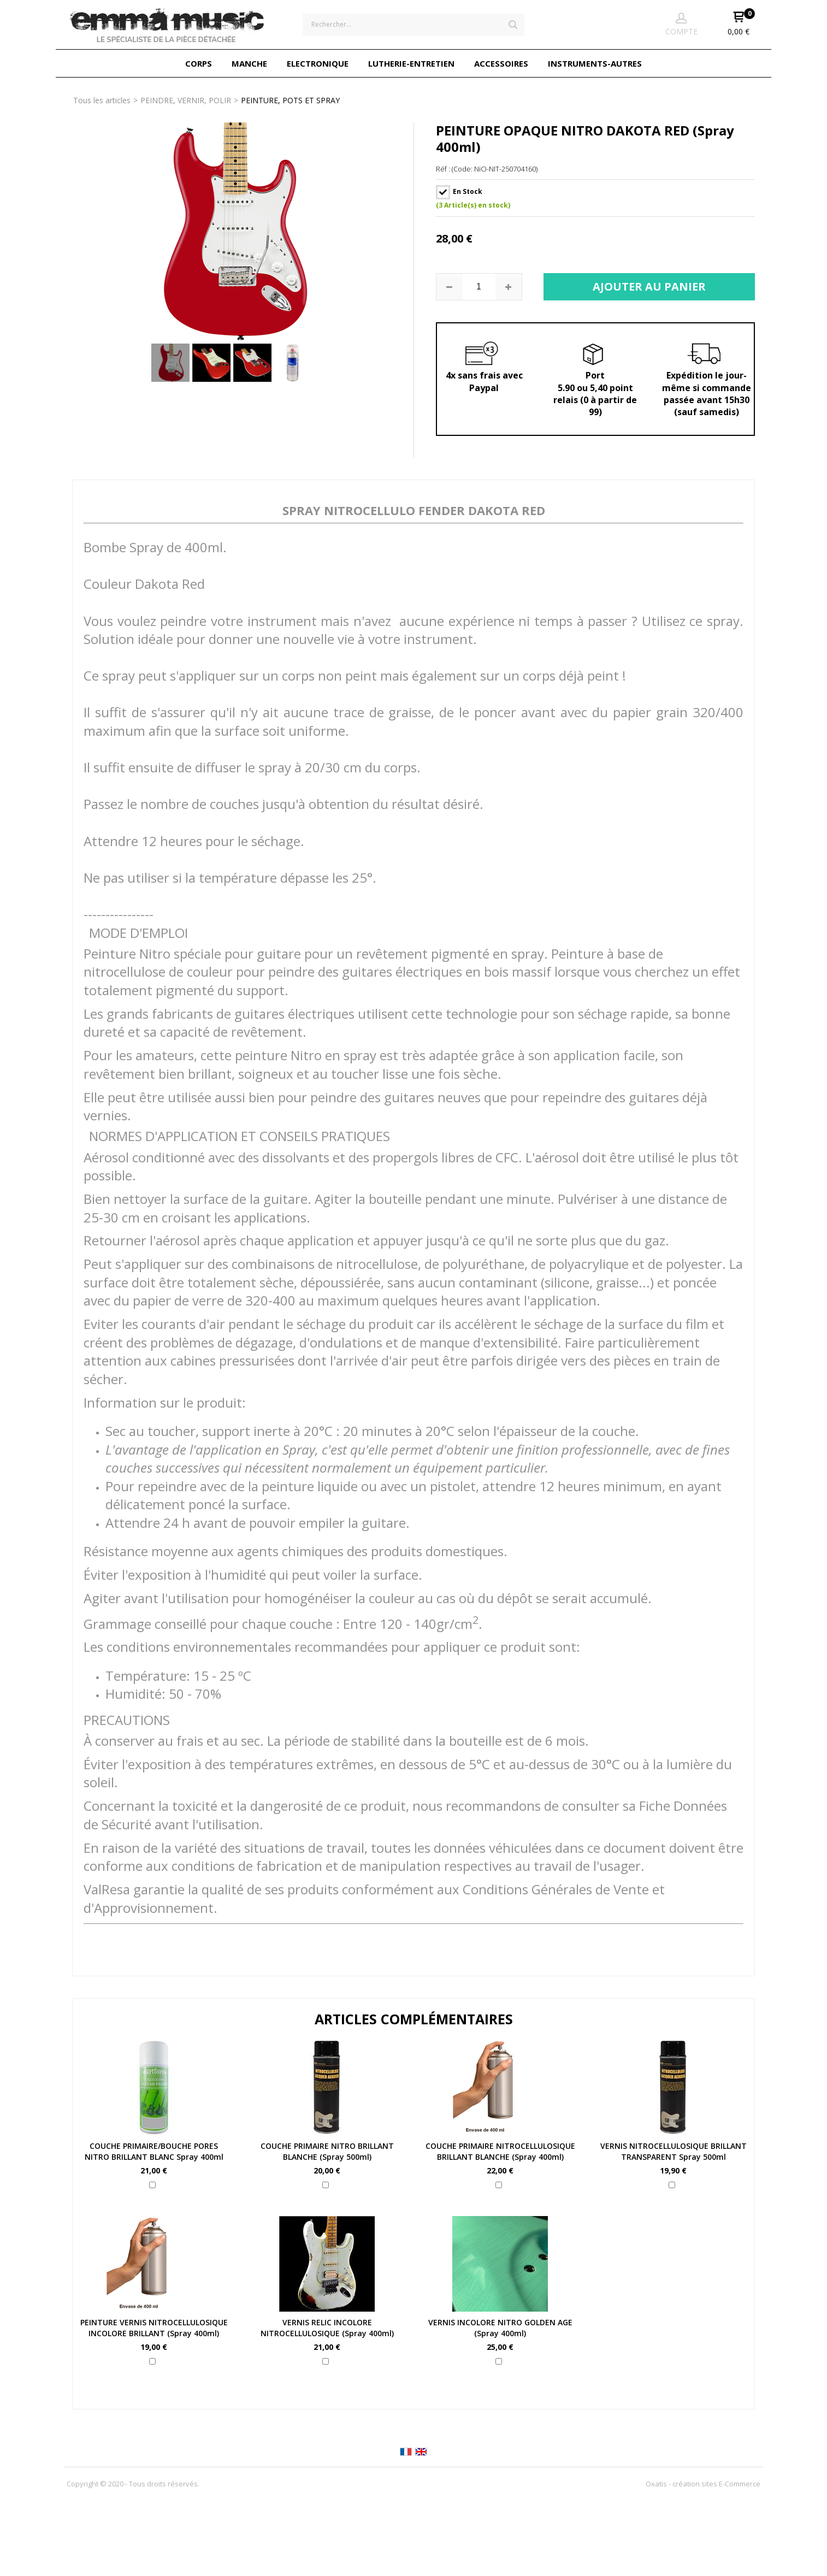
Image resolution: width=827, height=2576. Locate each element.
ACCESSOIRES (501, 63)
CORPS (198, 63)
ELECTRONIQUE (317, 63)
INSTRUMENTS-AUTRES (595, 63)
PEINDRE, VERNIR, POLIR (185, 100)
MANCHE (249, 63)
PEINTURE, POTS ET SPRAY (290, 100)
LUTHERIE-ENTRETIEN (411, 63)
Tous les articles (102, 100)
